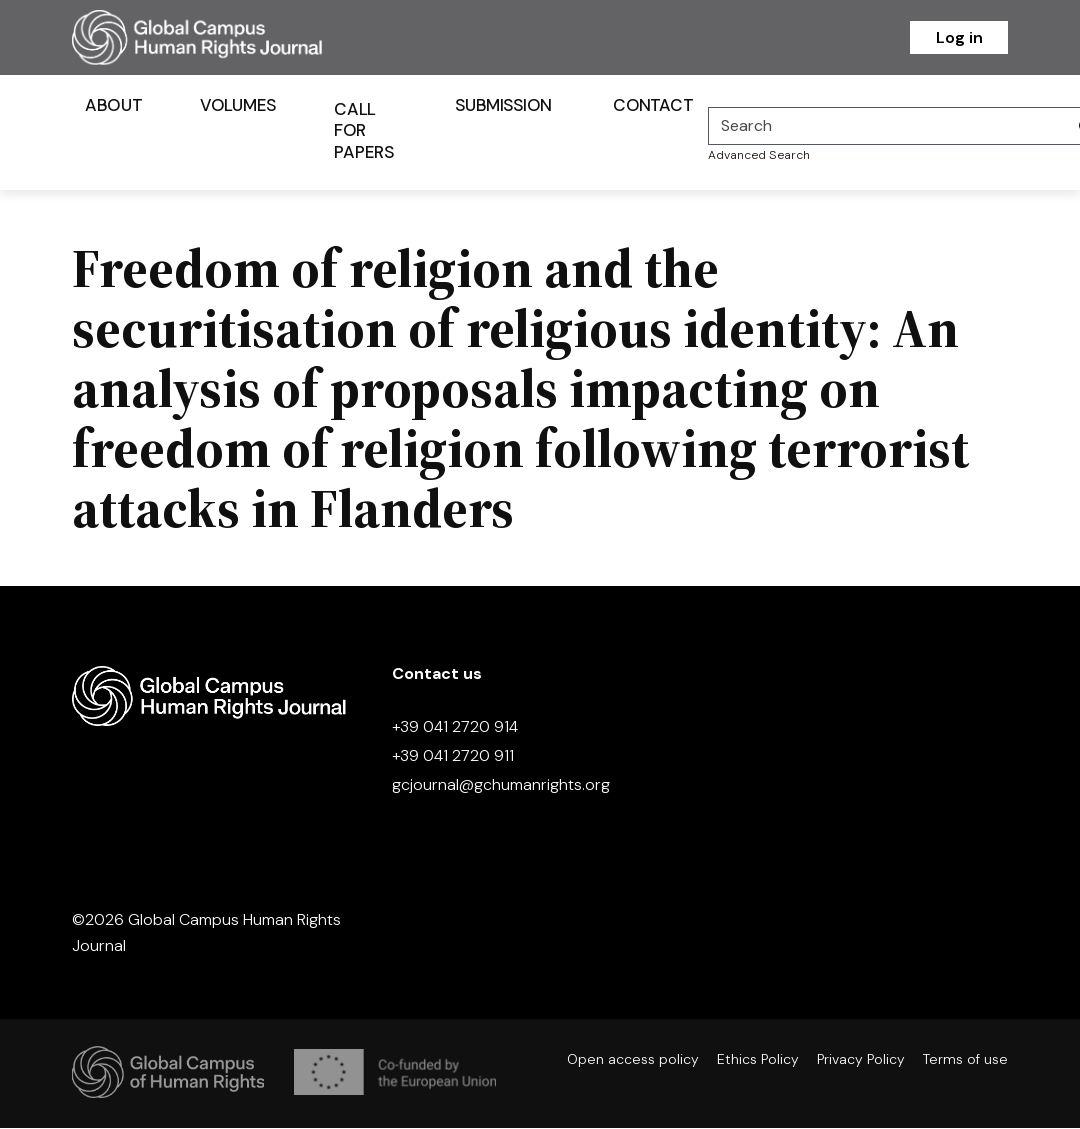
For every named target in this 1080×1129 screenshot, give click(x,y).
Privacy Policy (861, 1060)
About (113, 106)
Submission (503, 106)
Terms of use (965, 1060)
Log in (959, 37)
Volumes (238, 106)
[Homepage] (222, 37)
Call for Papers (364, 132)
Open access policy (633, 1060)
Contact (653, 106)
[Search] (888, 127)
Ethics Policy (758, 1060)
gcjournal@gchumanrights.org (501, 786)
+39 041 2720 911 (453, 757)
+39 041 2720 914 (455, 728)
